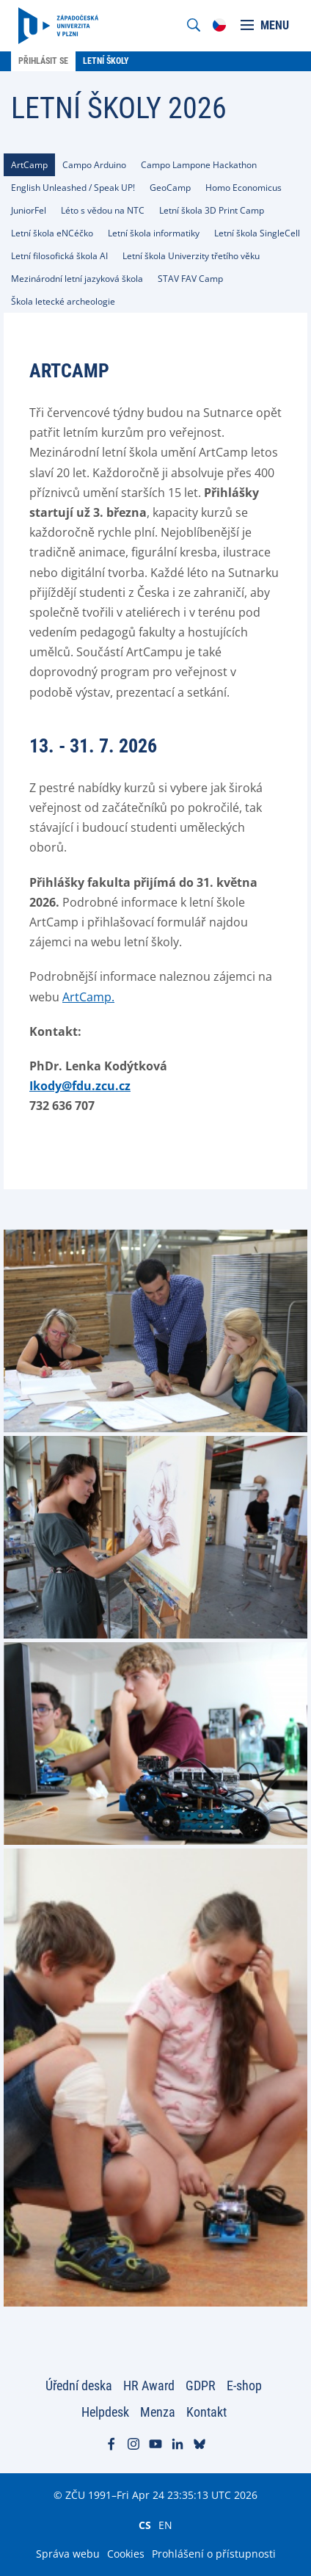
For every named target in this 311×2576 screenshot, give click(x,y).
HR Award (149, 2385)
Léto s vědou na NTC (102, 210)
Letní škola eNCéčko (52, 233)
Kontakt (206, 2412)
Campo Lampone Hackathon (199, 165)
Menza (157, 2412)
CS (145, 2524)
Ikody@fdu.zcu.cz (80, 1086)
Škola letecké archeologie (63, 301)
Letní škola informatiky (154, 233)
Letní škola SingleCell (257, 233)
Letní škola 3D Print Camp (211, 210)
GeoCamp (170, 187)
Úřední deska (78, 2385)
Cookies (125, 2554)
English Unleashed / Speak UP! (73, 187)
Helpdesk (105, 2412)
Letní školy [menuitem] (106, 61)
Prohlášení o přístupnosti (214, 2554)
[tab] (29, 164)
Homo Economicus (243, 187)
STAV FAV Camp (190, 278)
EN (165, 2524)
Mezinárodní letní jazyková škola (77, 278)
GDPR (201, 2385)
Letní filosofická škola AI (59, 256)
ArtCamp (29, 165)
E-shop (244, 2385)
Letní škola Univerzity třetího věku (191, 256)
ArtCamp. (88, 997)
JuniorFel (28, 210)
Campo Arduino (94, 165)
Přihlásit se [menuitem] (43, 61)
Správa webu (68, 2554)
